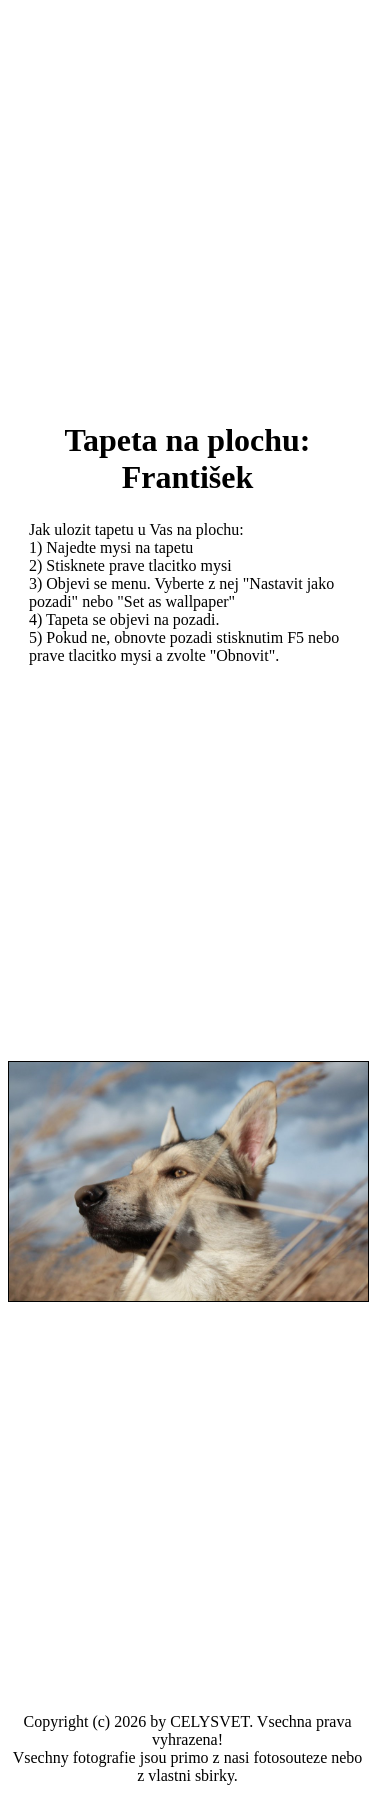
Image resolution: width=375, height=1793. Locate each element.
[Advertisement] (187, 195)
